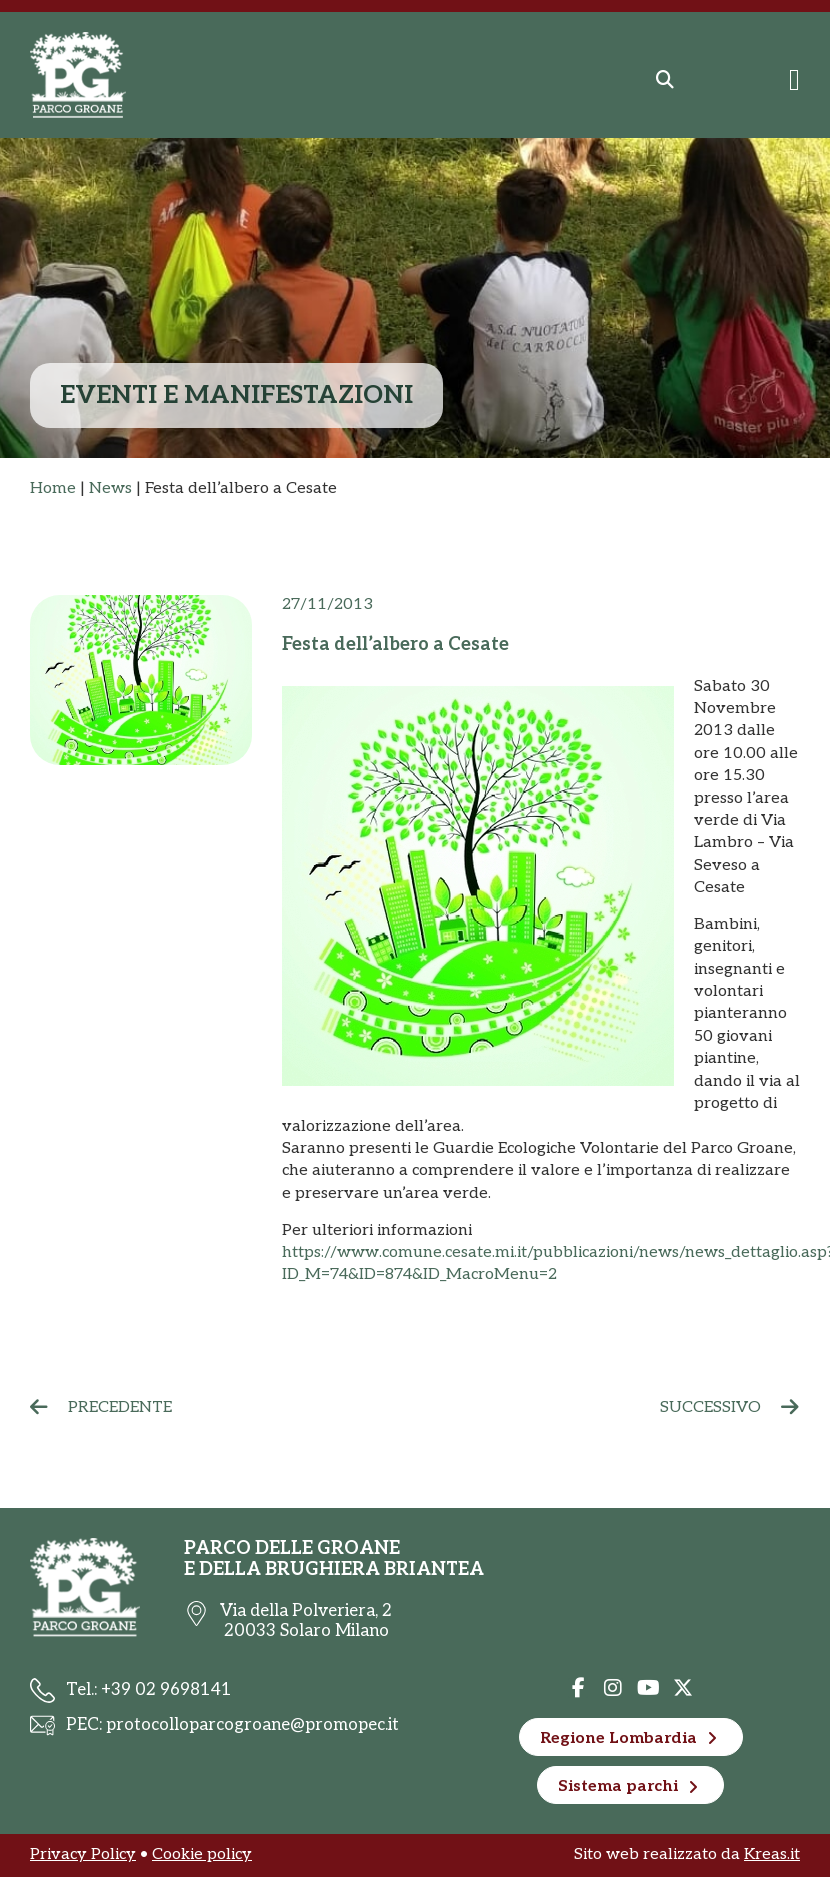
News (110, 488)
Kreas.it (772, 1854)
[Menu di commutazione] (794, 80)
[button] (665, 80)
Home (53, 488)
